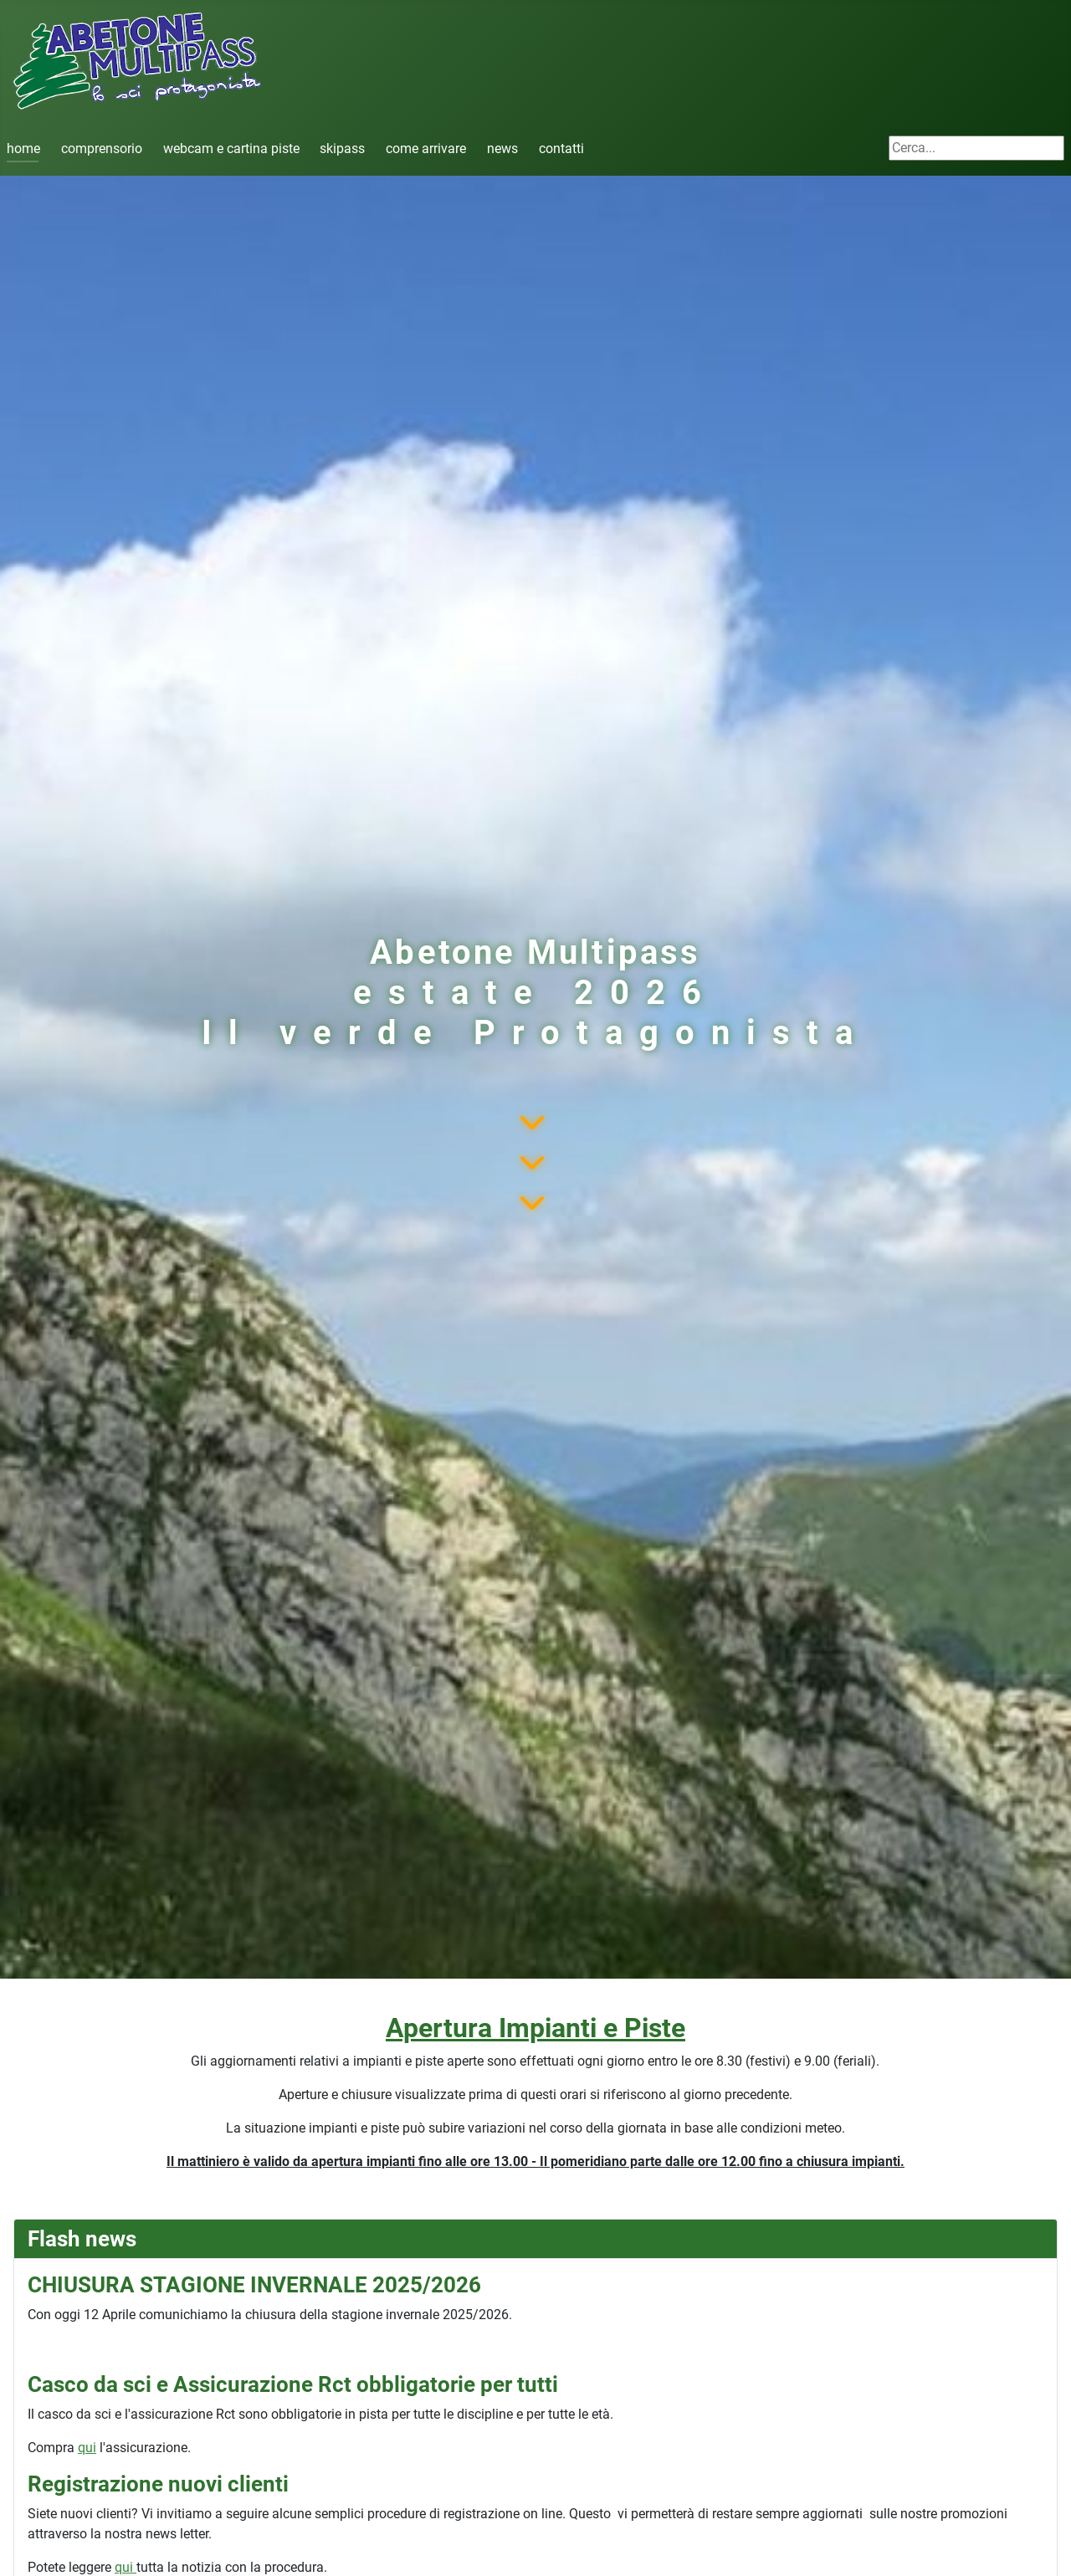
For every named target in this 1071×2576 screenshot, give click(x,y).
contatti (561, 148)
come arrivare (426, 148)
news (502, 148)
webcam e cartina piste (231, 148)
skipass (342, 148)
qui (87, 2448)
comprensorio (101, 148)
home (23, 148)
